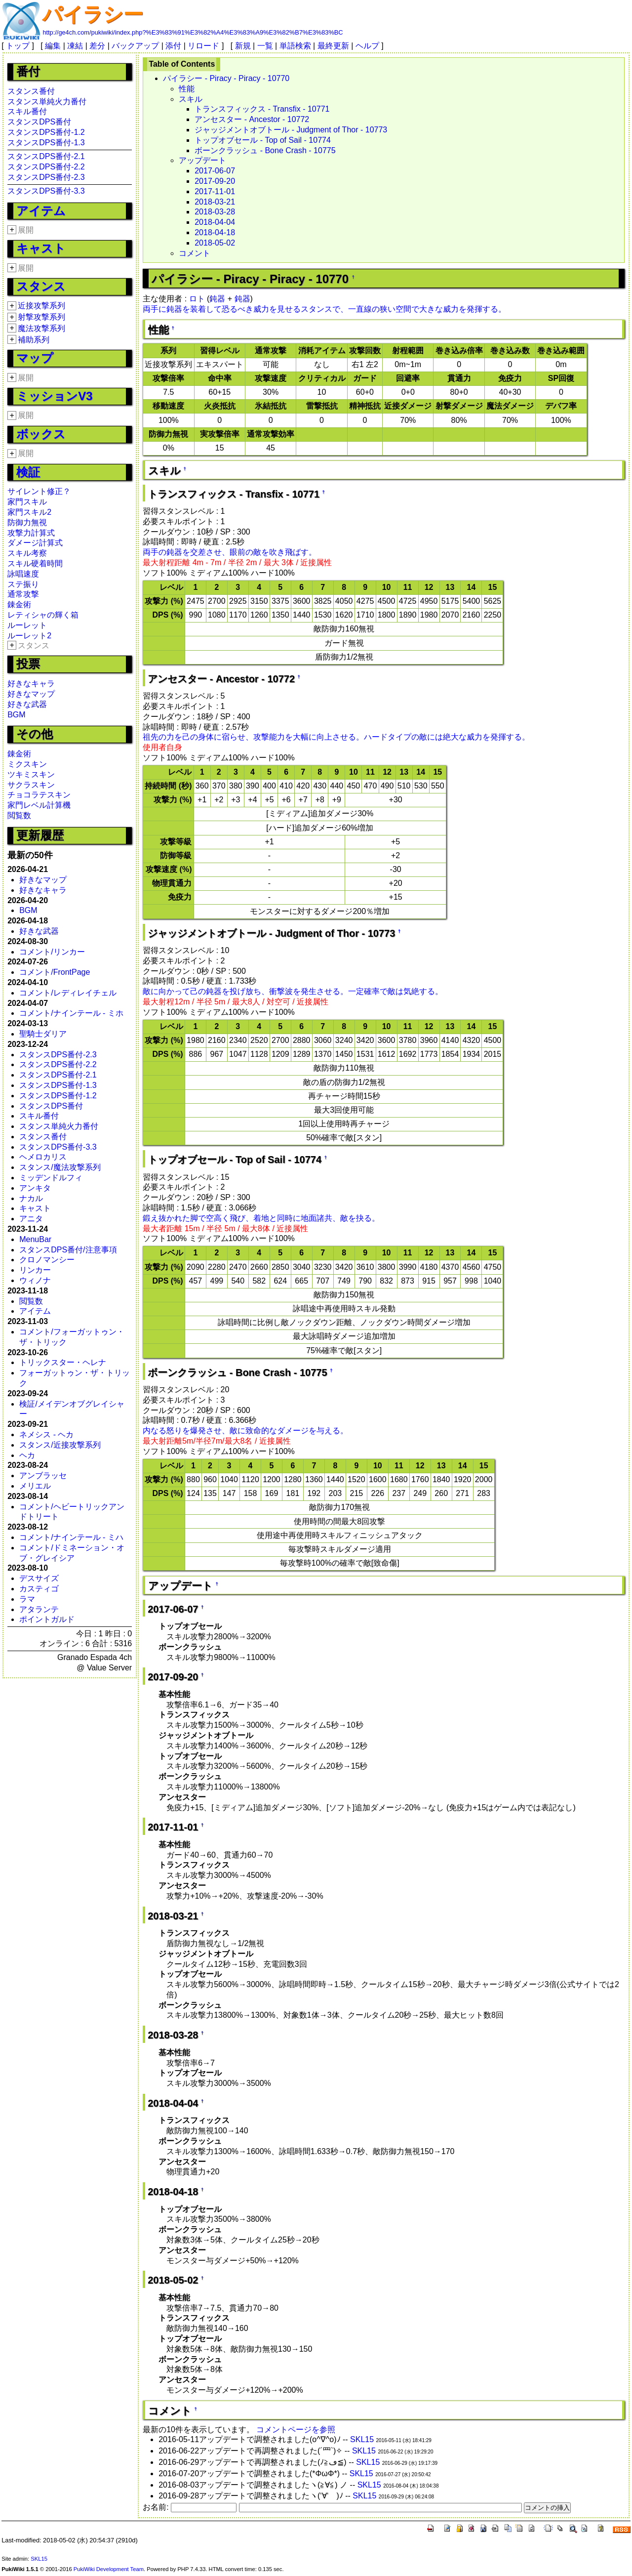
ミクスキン (27, 764)
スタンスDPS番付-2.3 (45, 177)
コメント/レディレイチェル (67, 993)
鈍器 (217, 298)
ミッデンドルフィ (50, 1177)
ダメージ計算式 (35, 543)
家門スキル (27, 502)
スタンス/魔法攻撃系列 (59, 1167)
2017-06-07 (215, 170)
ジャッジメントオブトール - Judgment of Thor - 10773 (291, 129)
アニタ (31, 1218)
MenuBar (35, 1239)
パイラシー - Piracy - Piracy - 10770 (226, 78)
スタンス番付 (31, 91)
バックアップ (135, 46)
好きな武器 (27, 704)
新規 (243, 46)
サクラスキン (31, 785)
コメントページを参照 (295, 2429)
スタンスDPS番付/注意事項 (68, 1250)
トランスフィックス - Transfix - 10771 (262, 109)
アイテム (41, 210)
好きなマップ (31, 694)
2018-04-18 (215, 232)
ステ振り (23, 584)
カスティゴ (39, 1588)
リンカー (35, 1270)
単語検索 (295, 46)
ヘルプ (367, 46)
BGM (16, 714)
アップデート (202, 160)
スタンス (41, 286)
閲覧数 (19, 815)
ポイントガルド (47, 1619)
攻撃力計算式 (31, 533)
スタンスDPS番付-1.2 (45, 132)
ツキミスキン (31, 774)
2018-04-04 (215, 222)
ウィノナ (35, 1280)
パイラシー (92, 14)
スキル (190, 99)
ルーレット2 (29, 635)
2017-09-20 (215, 181)
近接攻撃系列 (41, 305)
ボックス (41, 434)
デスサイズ (39, 1578)
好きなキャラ (31, 683)
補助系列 (33, 339)
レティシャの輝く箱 (43, 615)
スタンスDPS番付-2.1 (45, 156)
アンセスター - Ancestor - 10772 (252, 119)
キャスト (41, 248)
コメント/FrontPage (54, 972)
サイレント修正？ (39, 491)
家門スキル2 (29, 512)
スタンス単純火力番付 (46, 101)
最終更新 (333, 46)
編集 (53, 46)
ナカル (31, 1198)
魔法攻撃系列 (41, 328)
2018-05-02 (215, 243)
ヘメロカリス (43, 1157)
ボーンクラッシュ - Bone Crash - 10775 (265, 150)
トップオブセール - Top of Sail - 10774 (263, 140)
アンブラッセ (43, 1475)
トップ (18, 46)
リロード (203, 46)
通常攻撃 (23, 594)
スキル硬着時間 (35, 563)
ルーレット (27, 625)
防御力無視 (27, 522)
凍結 (75, 46)
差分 (97, 46)
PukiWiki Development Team (109, 2569)
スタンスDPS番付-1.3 (45, 142)
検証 (28, 472)
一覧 (265, 46)
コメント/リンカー (51, 952)
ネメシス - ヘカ (46, 1434)
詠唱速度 (23, 574)
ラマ (27, 1599)
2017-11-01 (215, 191)
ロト (197, 298)
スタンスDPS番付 (39, 122)
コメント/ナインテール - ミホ (71, 1013)
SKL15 (362, 2439)
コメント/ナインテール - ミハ (71, 1537)
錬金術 (19, 604)
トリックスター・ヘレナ (62, 1362)
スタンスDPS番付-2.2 (45, 167)
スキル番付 (27, 111)
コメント (194, 253)
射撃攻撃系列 (41, 317)
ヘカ (27, 1455)
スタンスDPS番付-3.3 (45, 191)
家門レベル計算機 (39, 805)
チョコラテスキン (39, 794)
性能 (187, 88)
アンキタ (35, 1188)
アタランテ (39, 1609)
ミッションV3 (54, 396)
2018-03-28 (215, 212)
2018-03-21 (215, 202)
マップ (34, 358)
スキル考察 (27, 553)
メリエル (35, 1486)
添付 (173, 46)
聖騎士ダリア (43, 1034)
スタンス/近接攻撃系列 (59, 1445)
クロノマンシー (47, 1259)
